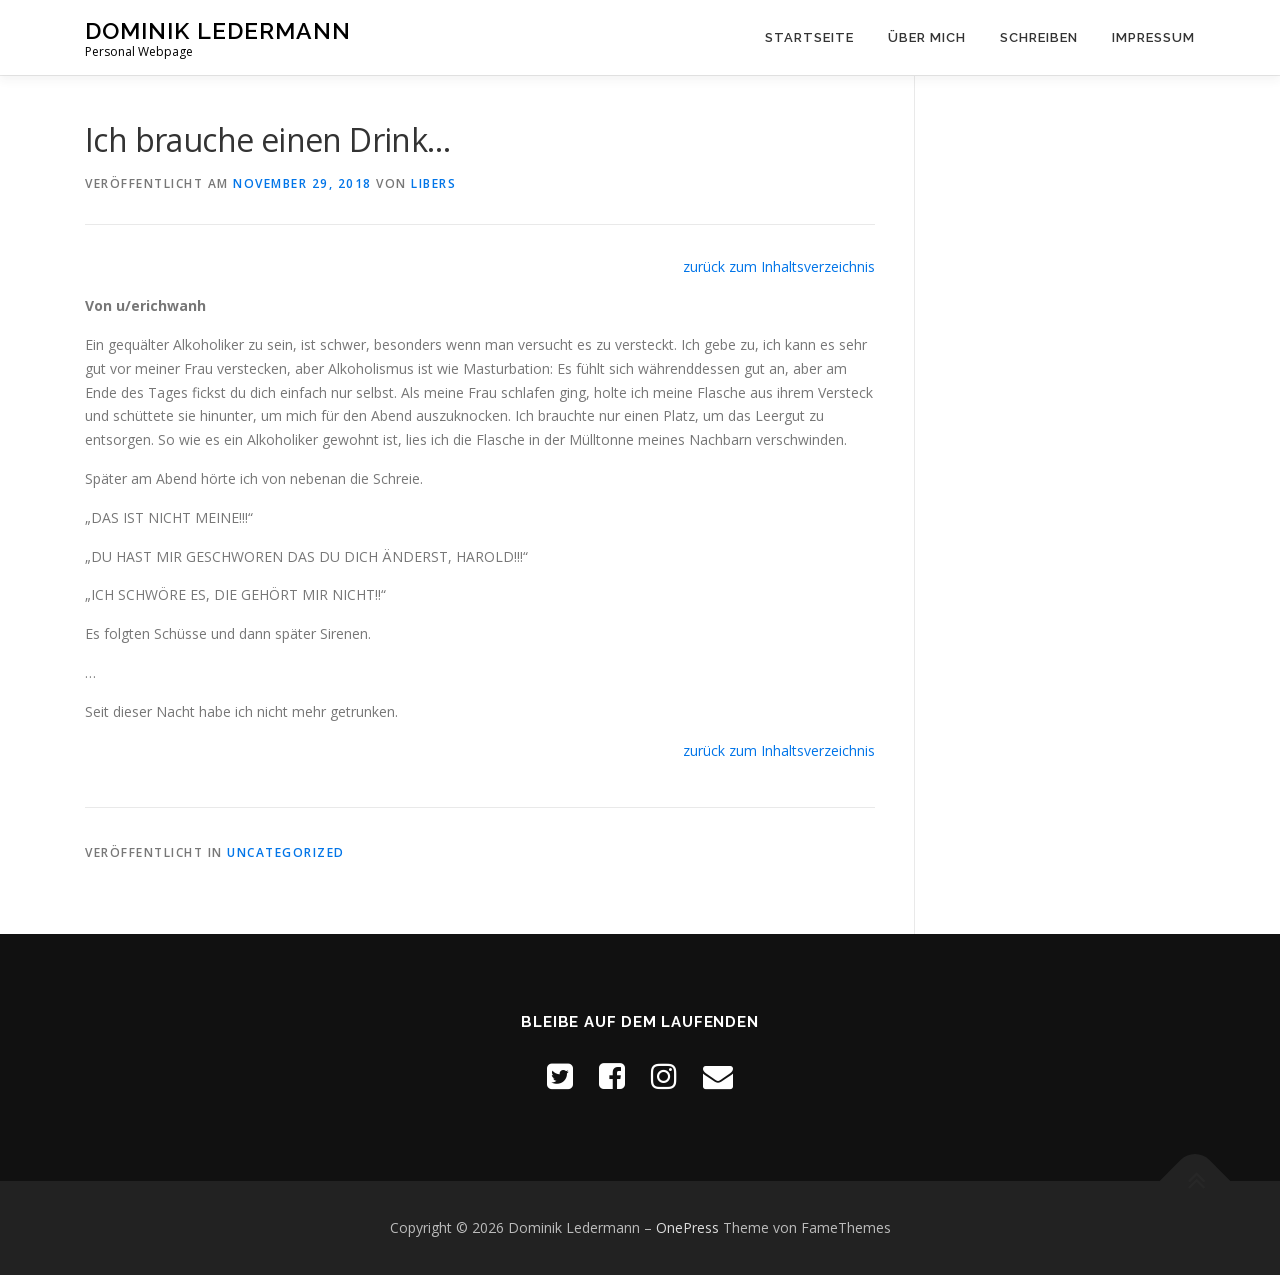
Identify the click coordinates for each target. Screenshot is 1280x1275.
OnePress (687, 1227)
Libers (433, 183)
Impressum (1153, 37)
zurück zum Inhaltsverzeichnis (779, 266)
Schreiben (1039, 37)
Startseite (809, 37)
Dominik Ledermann (218, 30)
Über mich (927, 37)
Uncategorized (286, 852)
